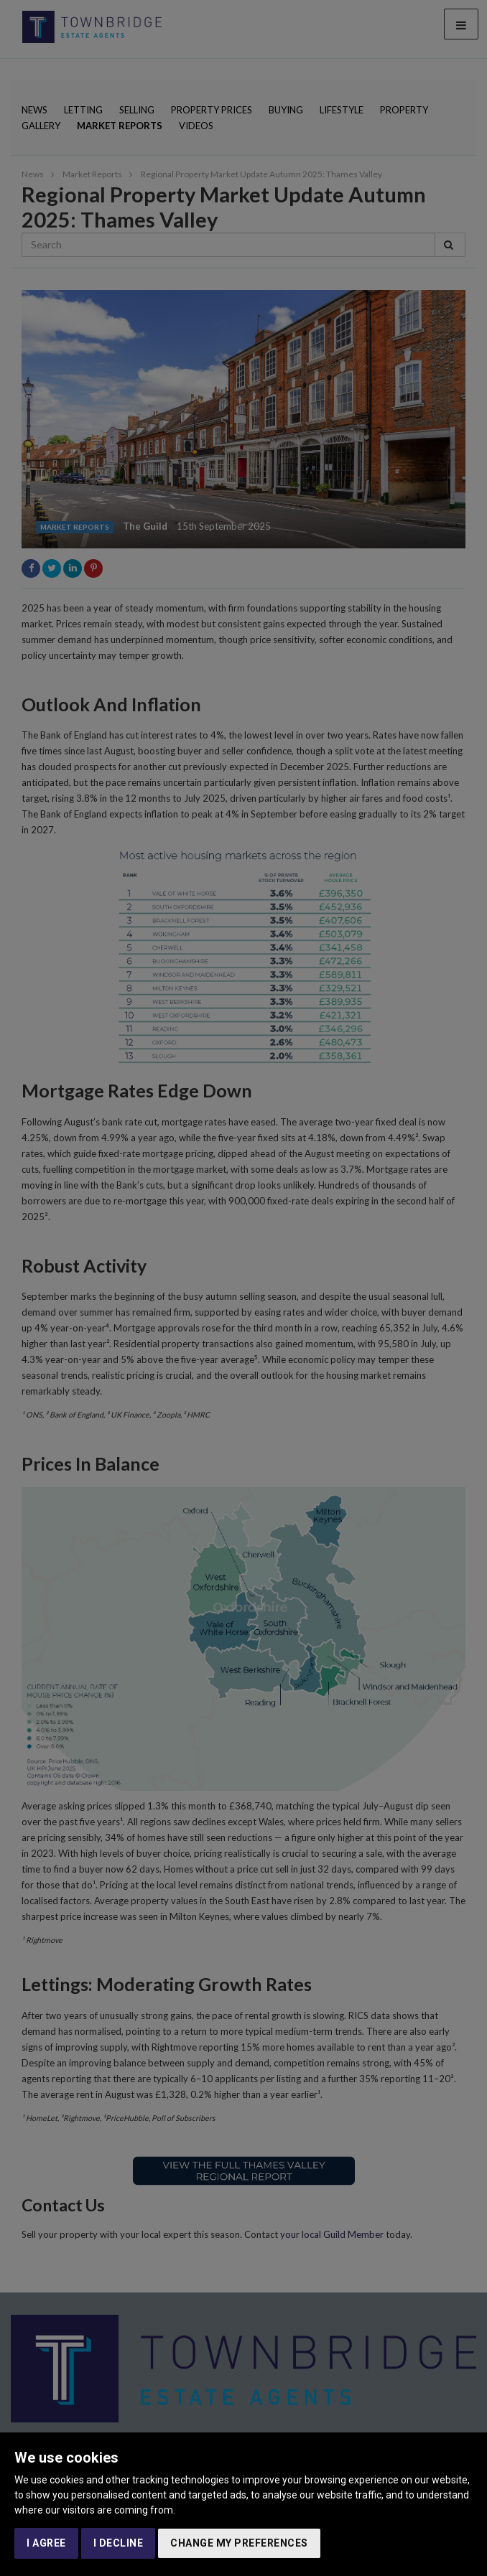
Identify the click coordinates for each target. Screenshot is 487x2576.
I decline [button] (118, 2543)
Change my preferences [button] (239, 2543)
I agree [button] (46, 2543)
